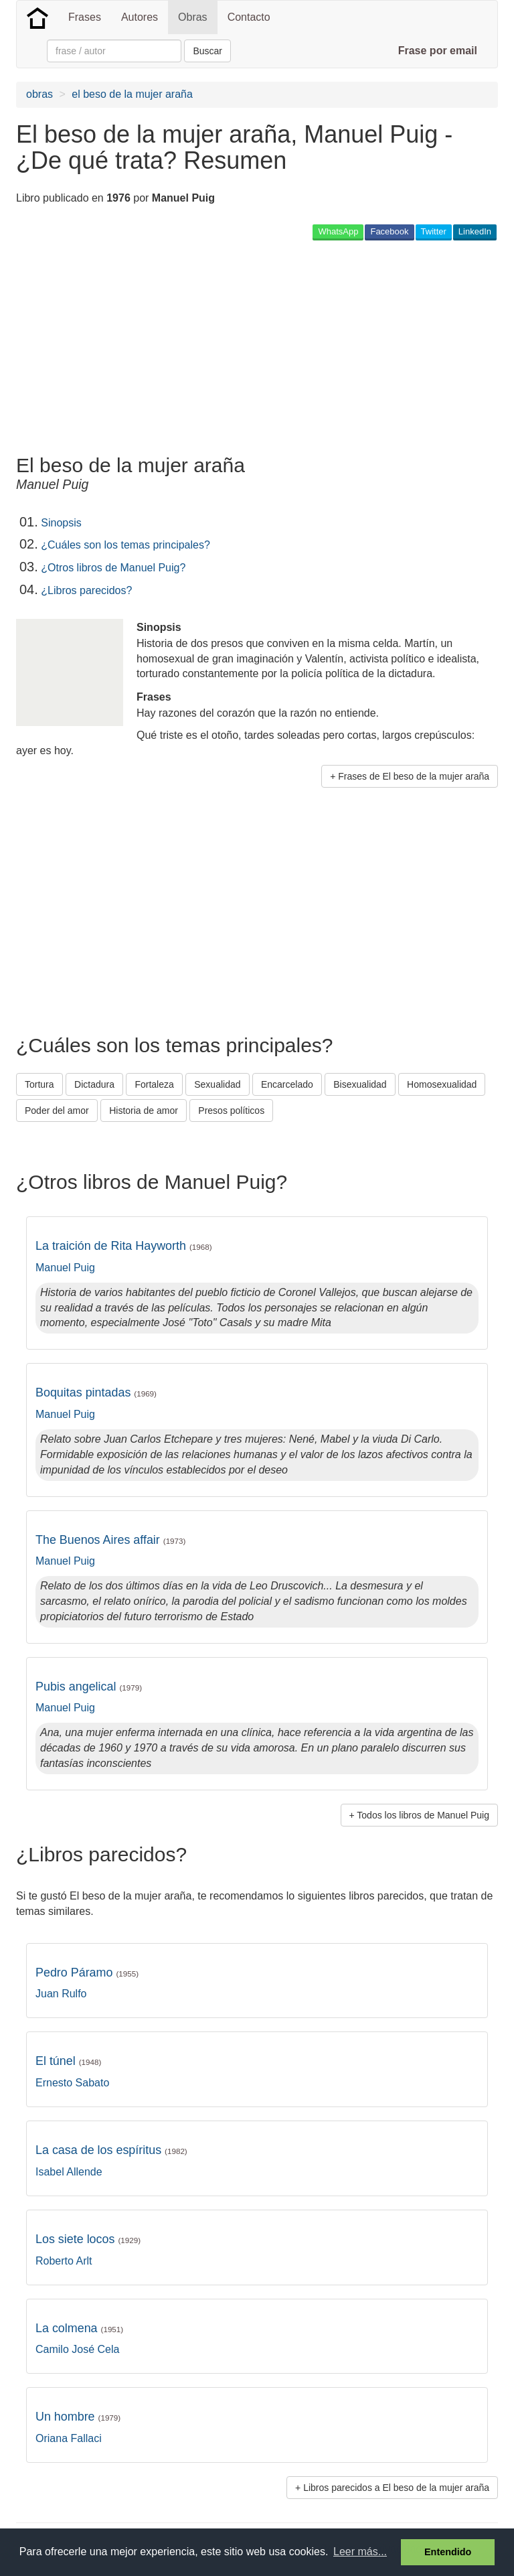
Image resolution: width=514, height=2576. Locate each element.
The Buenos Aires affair (110, 1540)
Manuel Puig (65, 1267)
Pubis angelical (88, 1686)
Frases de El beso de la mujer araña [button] (413, 776)
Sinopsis (61, 522)
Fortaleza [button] (154, 1084)
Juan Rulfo (61, 1993)
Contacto (249, 17)
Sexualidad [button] (217, 1084)
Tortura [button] (39, 1084)
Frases (84, 17)
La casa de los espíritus (111, 2150)
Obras (192, 17)
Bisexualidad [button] (359, 1084)
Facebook (389, 231)
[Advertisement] (172, 347)
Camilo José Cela (77, 2349)
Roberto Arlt (63, 2261)
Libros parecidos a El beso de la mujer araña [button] (396, 2487)
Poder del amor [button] (57, 1110)
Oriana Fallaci (68, 2438)
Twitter (433, 231)
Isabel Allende (68, 2171)
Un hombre (77, 2416)
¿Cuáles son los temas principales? (125, 545)
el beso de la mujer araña (132, 94)
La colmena (79, 2328)
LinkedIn (474, 231)
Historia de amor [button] (143, 1110)
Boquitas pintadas (96, 1392)
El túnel (68, 2061)
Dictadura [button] (94, 1084)
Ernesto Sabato (72, 2082)
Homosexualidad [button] (442, 1084)
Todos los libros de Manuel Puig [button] (423, 1815)
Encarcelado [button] (287, 1084)
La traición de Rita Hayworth (123, 1246)
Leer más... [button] (360, 2551)
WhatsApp (338, 231)
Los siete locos (88, 2239)
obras (39, 94)
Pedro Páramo (87, 1972)
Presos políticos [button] (231, 1110)
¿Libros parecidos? (86, 590)
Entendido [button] (447, 2552)
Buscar (207, 51)
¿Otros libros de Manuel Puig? (113, 567)
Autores (139, 17)
